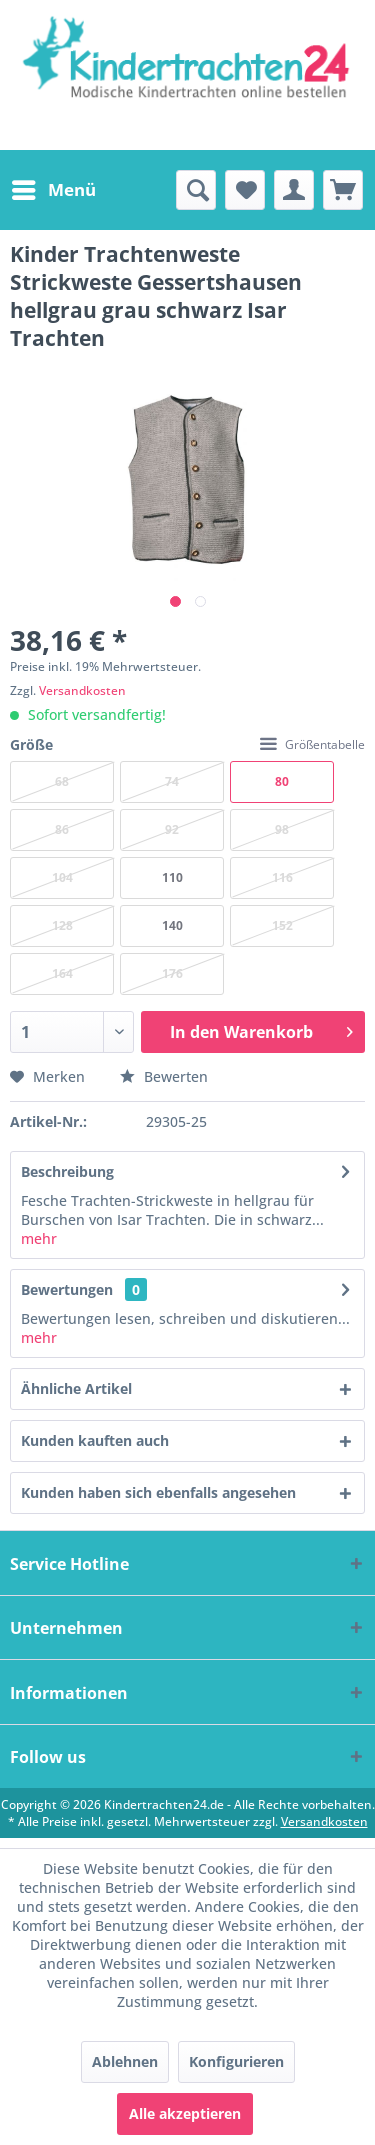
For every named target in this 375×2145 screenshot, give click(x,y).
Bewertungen (67, 1289)
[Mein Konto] (294, 190)
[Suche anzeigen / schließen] (196, 190)
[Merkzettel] (245, 190)
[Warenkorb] (343, 190)
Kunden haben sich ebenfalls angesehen (158, 1492)
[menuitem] (53, 190)
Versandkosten (82, 690)
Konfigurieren (236, 2061)
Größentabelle (312, 744)
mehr (39, 1238)
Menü (54, 187)
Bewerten (164, 1076)
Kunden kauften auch (95, 1440)
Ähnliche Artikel (76, 1388)
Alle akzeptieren (185, 2113)
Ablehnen (125, 2061)
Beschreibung (67, 1171)
